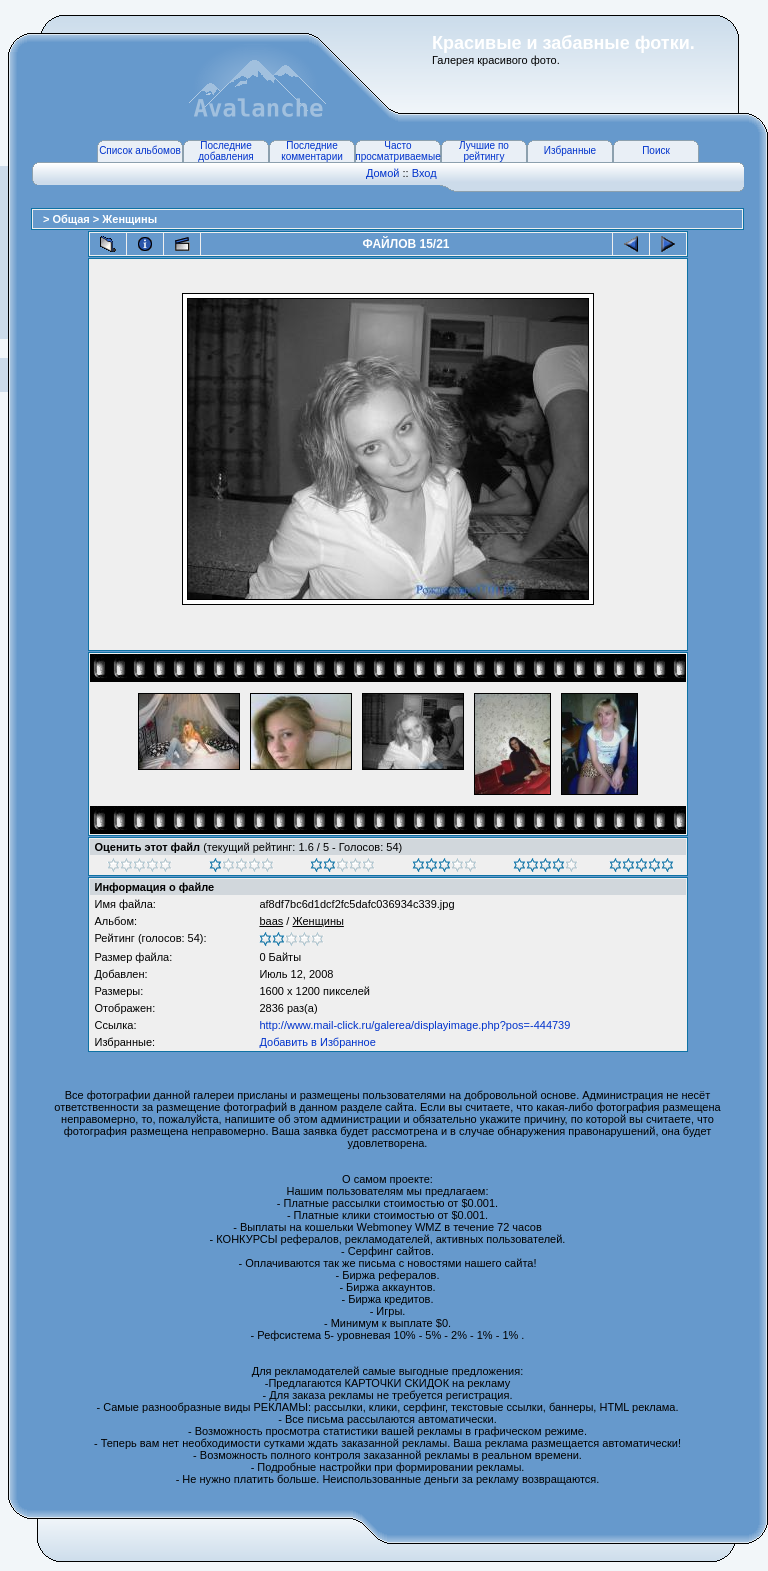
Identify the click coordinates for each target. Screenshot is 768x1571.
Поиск (656, 150)
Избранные (570, 150)
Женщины (129, 219)
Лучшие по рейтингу (484, 151)
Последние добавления (225, 151)
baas (271, 921)
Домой (383, 173)
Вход (424, 173)
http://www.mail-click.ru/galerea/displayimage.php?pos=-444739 (414, 1025)
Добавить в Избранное (317, 1042)
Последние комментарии (312, 151)
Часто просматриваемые (397, 151)
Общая (72, 219)
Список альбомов (140, 150)
